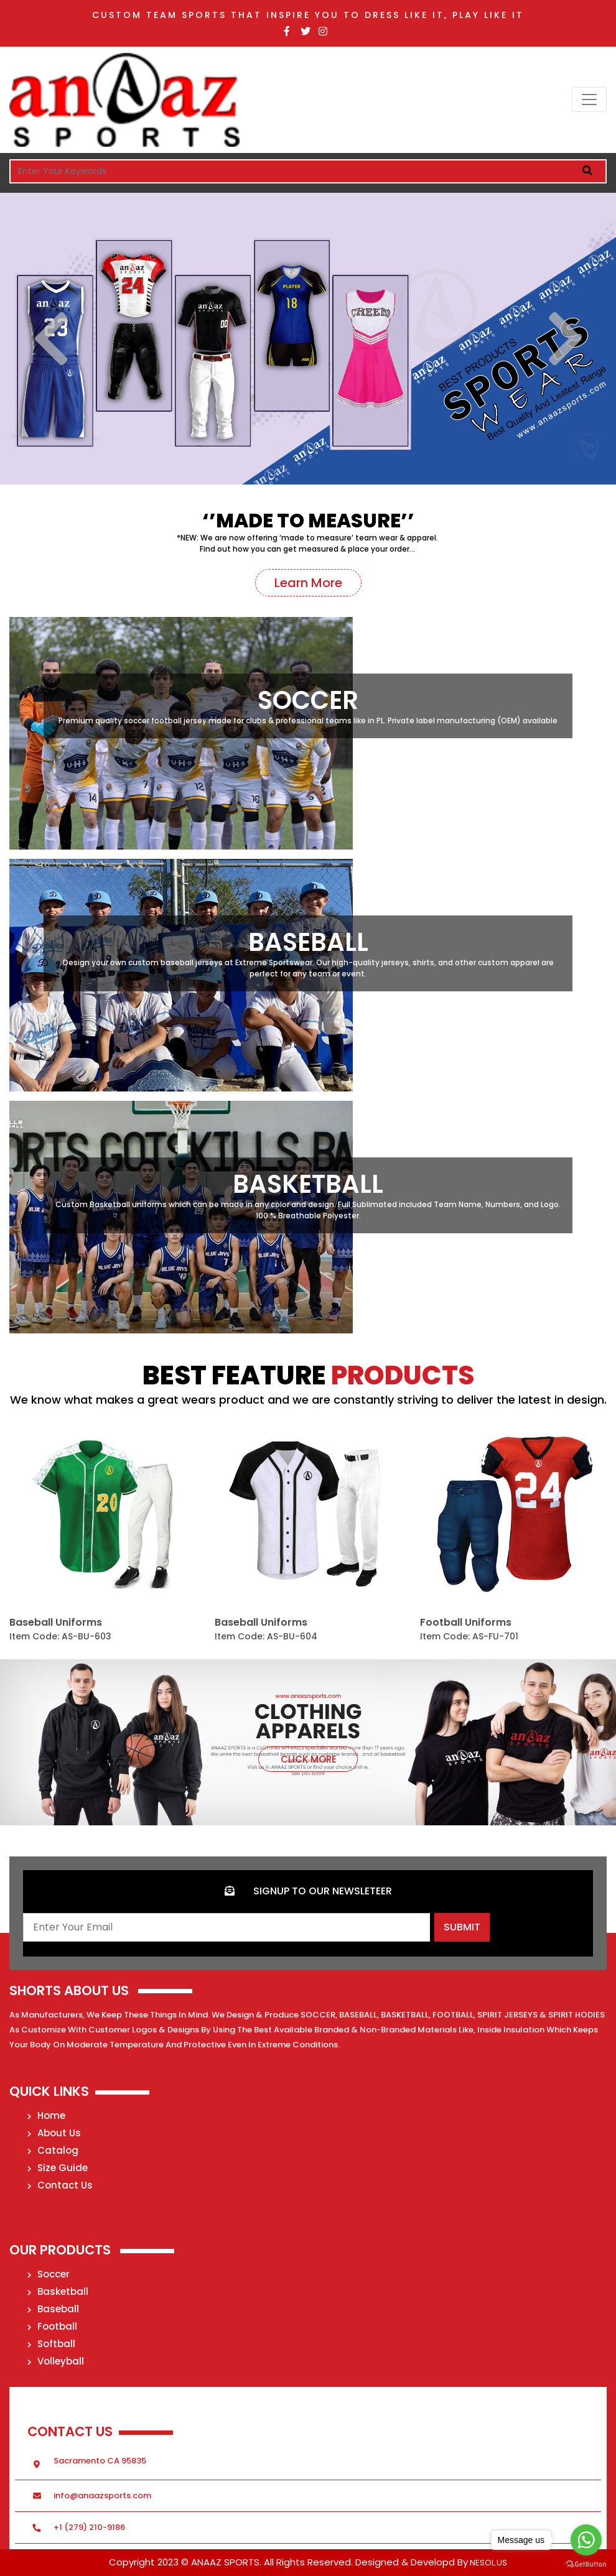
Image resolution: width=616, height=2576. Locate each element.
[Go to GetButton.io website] (586, 2563)
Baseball (53, 2308)
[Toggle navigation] (589, 99)
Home (46, 2115)
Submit (462, 1927)
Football (52, 2326)
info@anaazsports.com (102, 2495)
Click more (308, 1759)
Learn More (308, 582)
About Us (54, 2132)
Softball (51, 2343)
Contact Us (60, 2185)
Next (565, 338)
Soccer (48, 2274)
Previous (51, 338)
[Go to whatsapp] (586, 2539)
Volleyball (55, 2361)
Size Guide (57, 2167)
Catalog (52, 2150)
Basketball (57, 2291)
